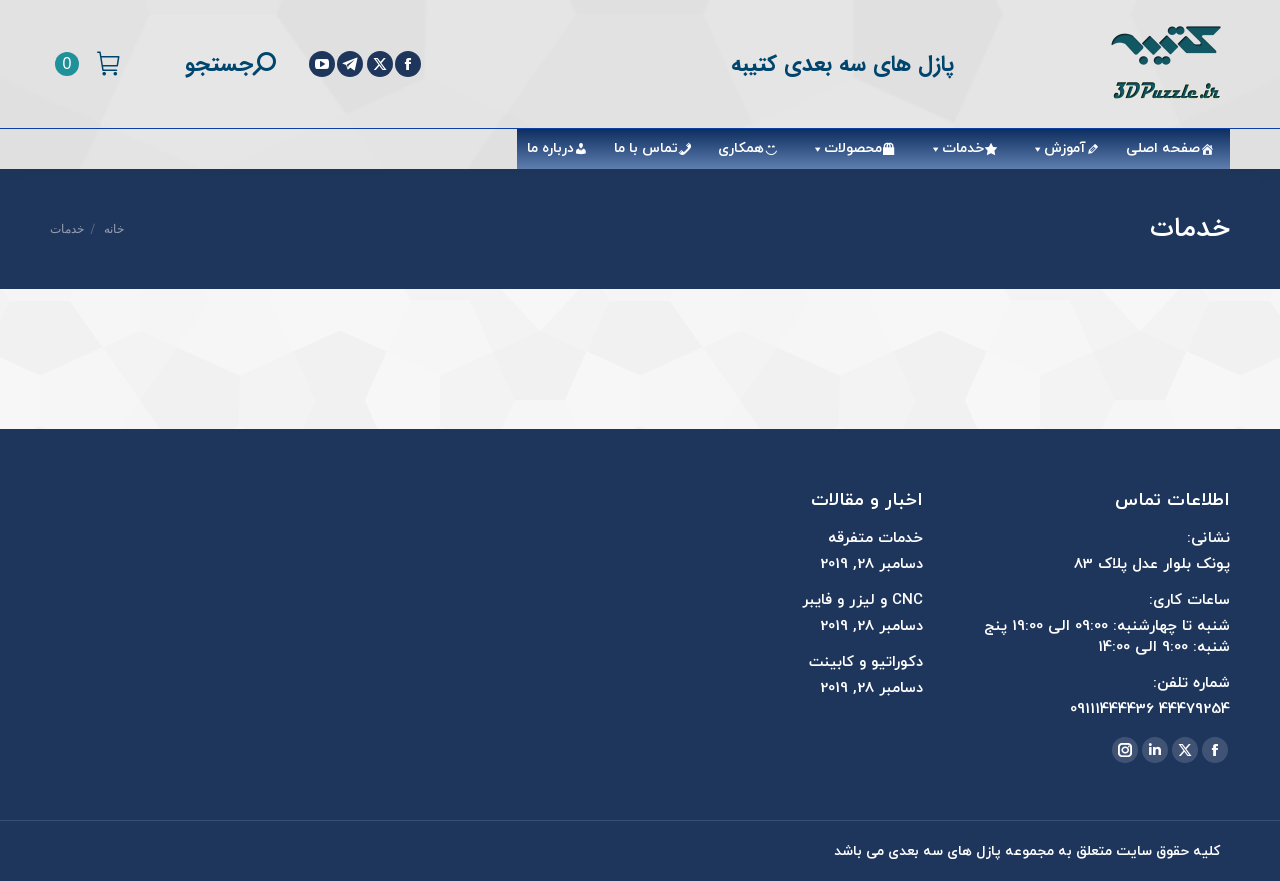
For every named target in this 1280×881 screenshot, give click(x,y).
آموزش (1055, 148)
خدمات (953, 148)
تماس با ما (646, 148)
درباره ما (550, 148)
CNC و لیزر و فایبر (862, 600)
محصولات (843, 148)
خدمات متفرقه (875, 538)
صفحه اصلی (1163, 148)
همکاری (741, 148)
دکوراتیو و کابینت (866, 662)
